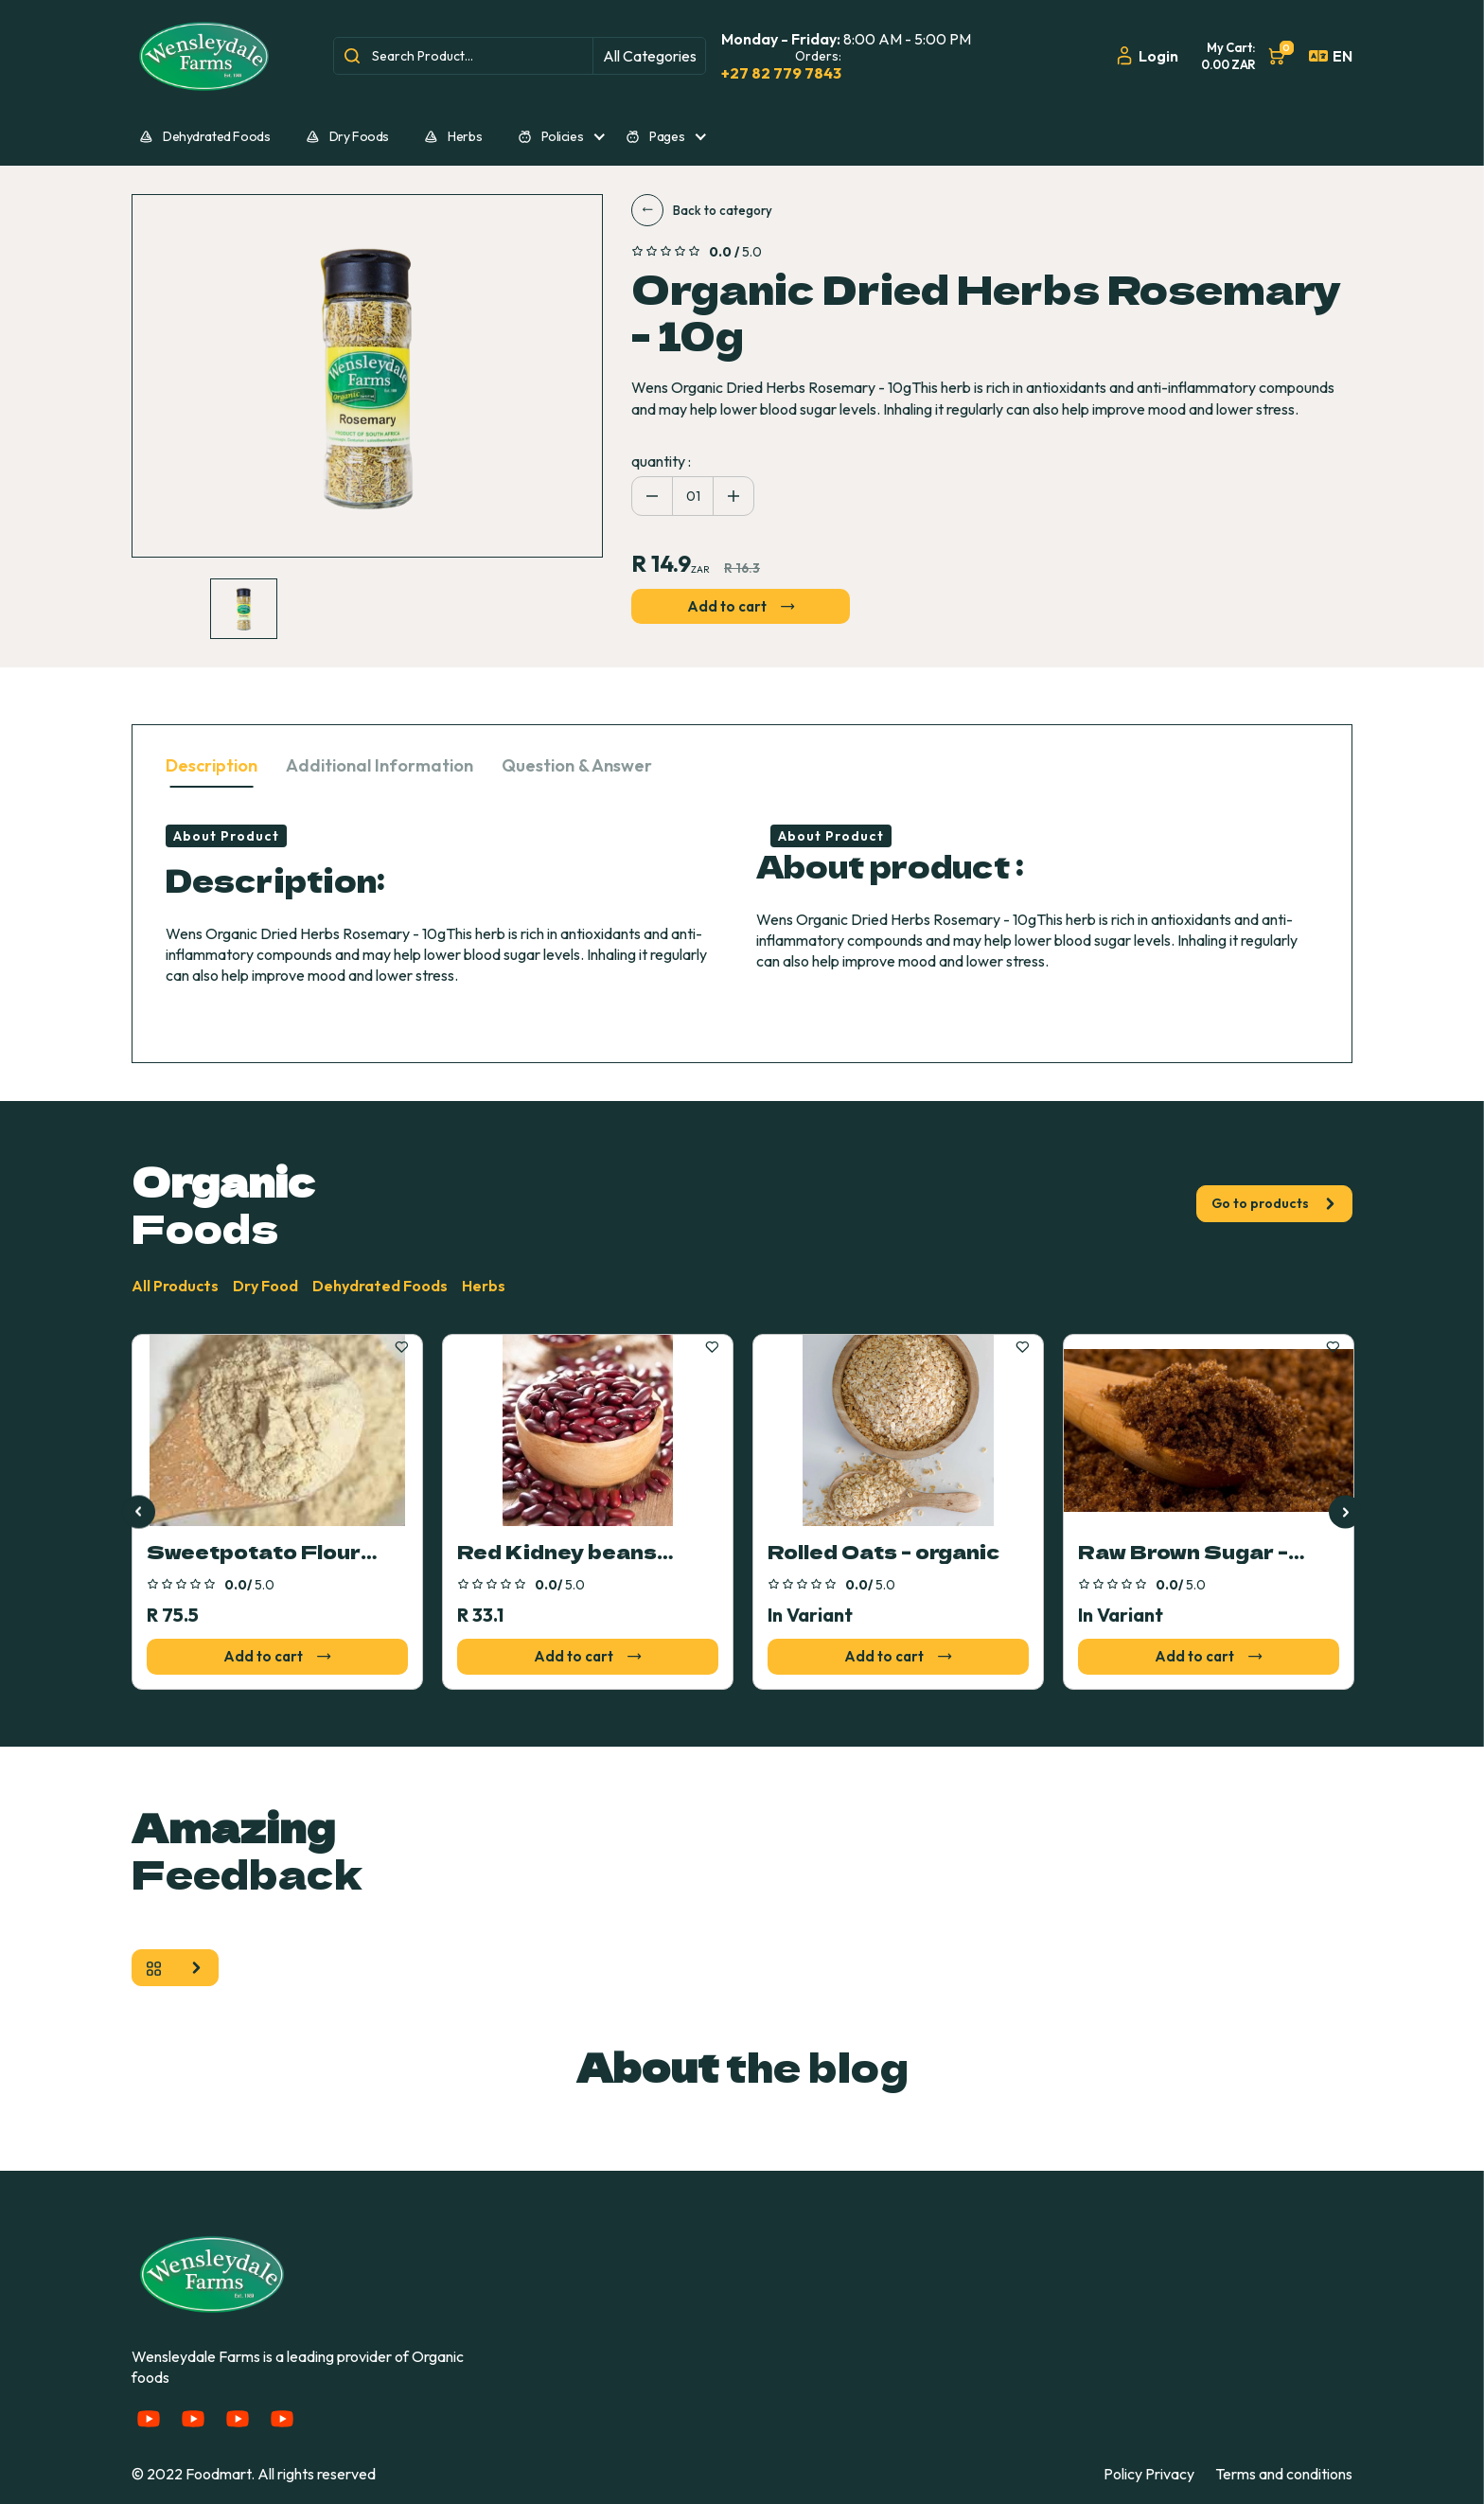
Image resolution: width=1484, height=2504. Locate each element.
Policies (551, 136)
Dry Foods (347, 136)
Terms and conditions (1283, 2473)
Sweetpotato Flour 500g (254, 1552)
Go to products (1274, 1203)
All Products (175, 1285)
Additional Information (379, 765)
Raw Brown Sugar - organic (1183, 1552)
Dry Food (265, 1285)
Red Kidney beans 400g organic (557, 1552)
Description (211, 765)
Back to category (701, 210)
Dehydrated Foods (204, 136)
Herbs (453, 136)
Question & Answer (577, 765)
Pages (655, 136)
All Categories (650, 55)
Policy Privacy (1149, 2473)
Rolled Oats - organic (883, 1552)
